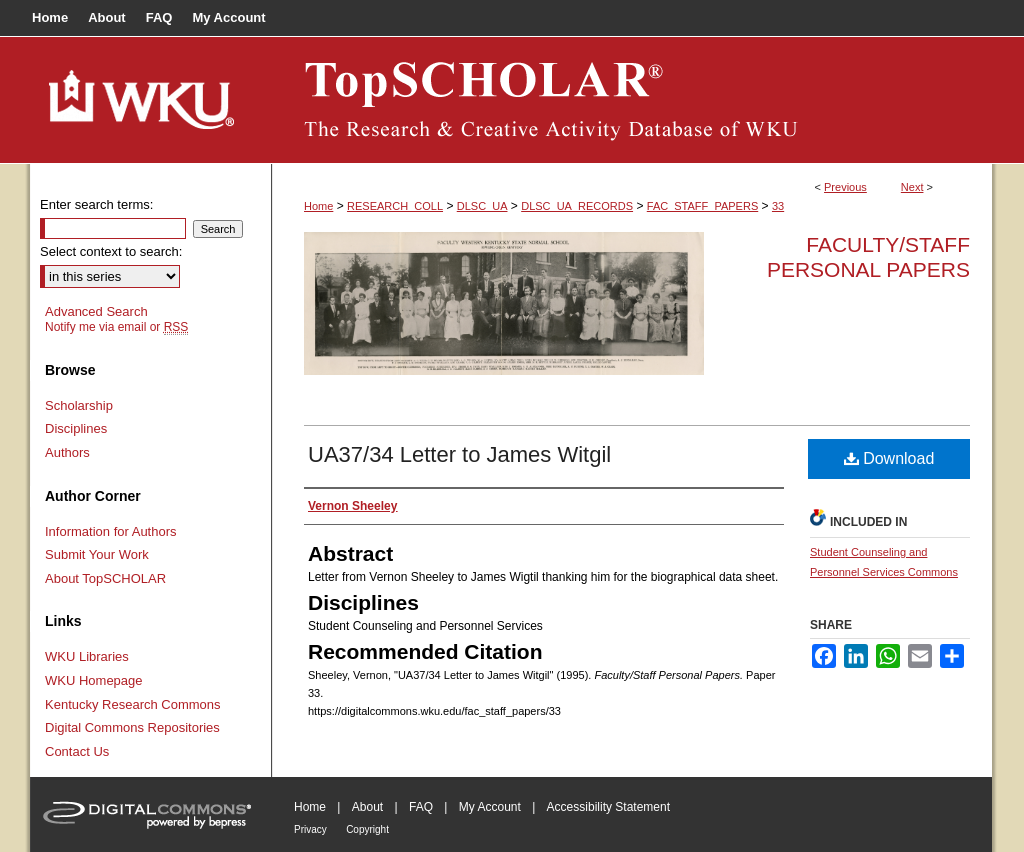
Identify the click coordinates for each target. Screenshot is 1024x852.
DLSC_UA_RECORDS (577, 206)
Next (912, 187)
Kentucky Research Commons (133, 704)
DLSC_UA (482, 206)
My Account (490, 807)
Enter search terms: (96, 204)
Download (889, 458)
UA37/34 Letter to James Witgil (459, 454)
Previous (845, 187)
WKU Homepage (94, 680)
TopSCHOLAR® (632, 100)
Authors (67, 452)
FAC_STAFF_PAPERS (702, 206)
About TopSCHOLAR (105, 578)
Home (318, 206)
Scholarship (79, 405)
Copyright (367, 829)
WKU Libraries (87, 656)
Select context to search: (111, 251)
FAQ (421, 807)
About (367, 807)
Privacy (310, 829)
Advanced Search (96, 311)
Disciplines (76, 428)
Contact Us (77, 751)
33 (778, 206)
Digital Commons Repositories (132, 727)
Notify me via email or (116, 327)
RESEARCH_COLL (395, 206)
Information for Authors (111, 531)
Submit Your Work (97, 554)
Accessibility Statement (608, 807)
